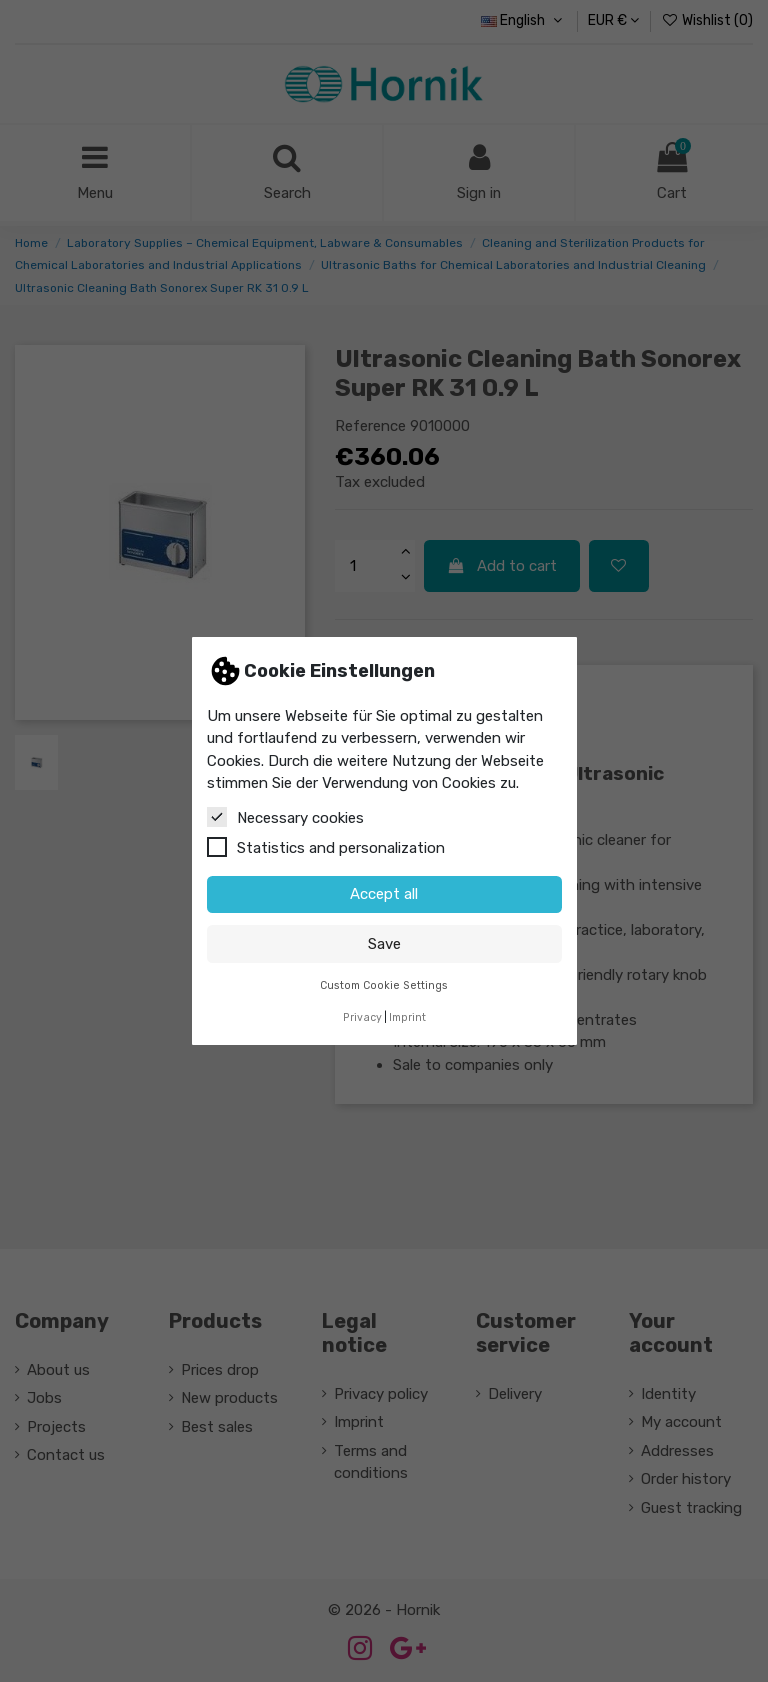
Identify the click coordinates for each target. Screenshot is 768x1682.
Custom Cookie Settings (384, 985)
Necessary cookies (285, 817)
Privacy (362, 1017)
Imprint (407, 1017)
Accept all (384, 894)
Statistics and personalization (326, 847)
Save (384, 944)
